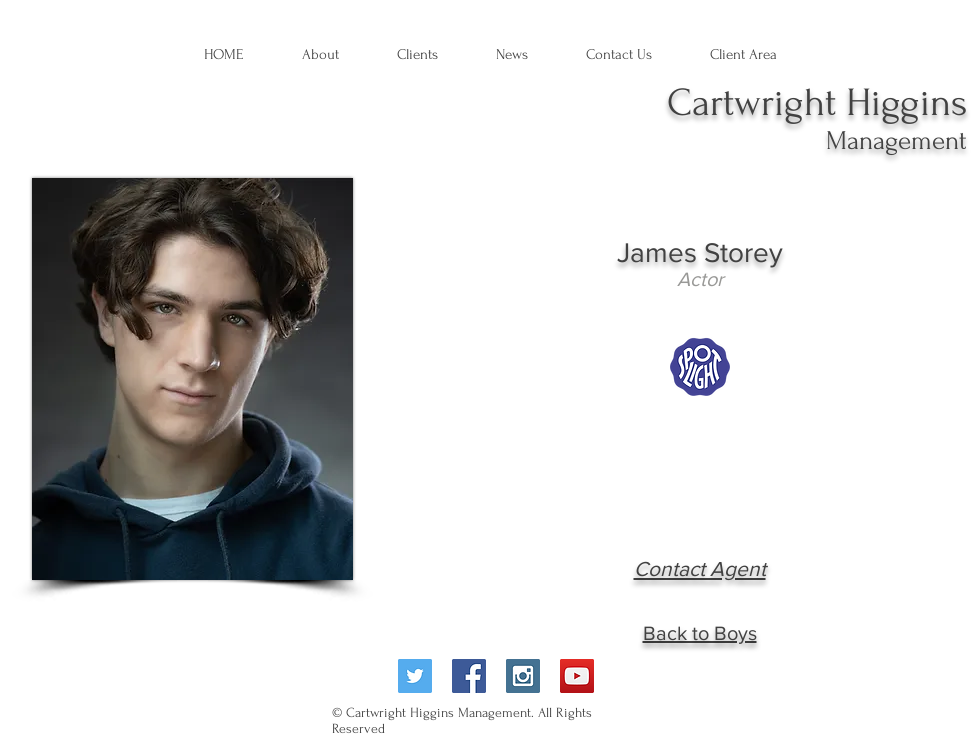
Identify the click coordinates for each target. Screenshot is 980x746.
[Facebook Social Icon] (469, 676)
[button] (512, 55)
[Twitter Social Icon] (415, 676)
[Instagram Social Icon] (523, 676)
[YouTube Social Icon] (577, 676)
